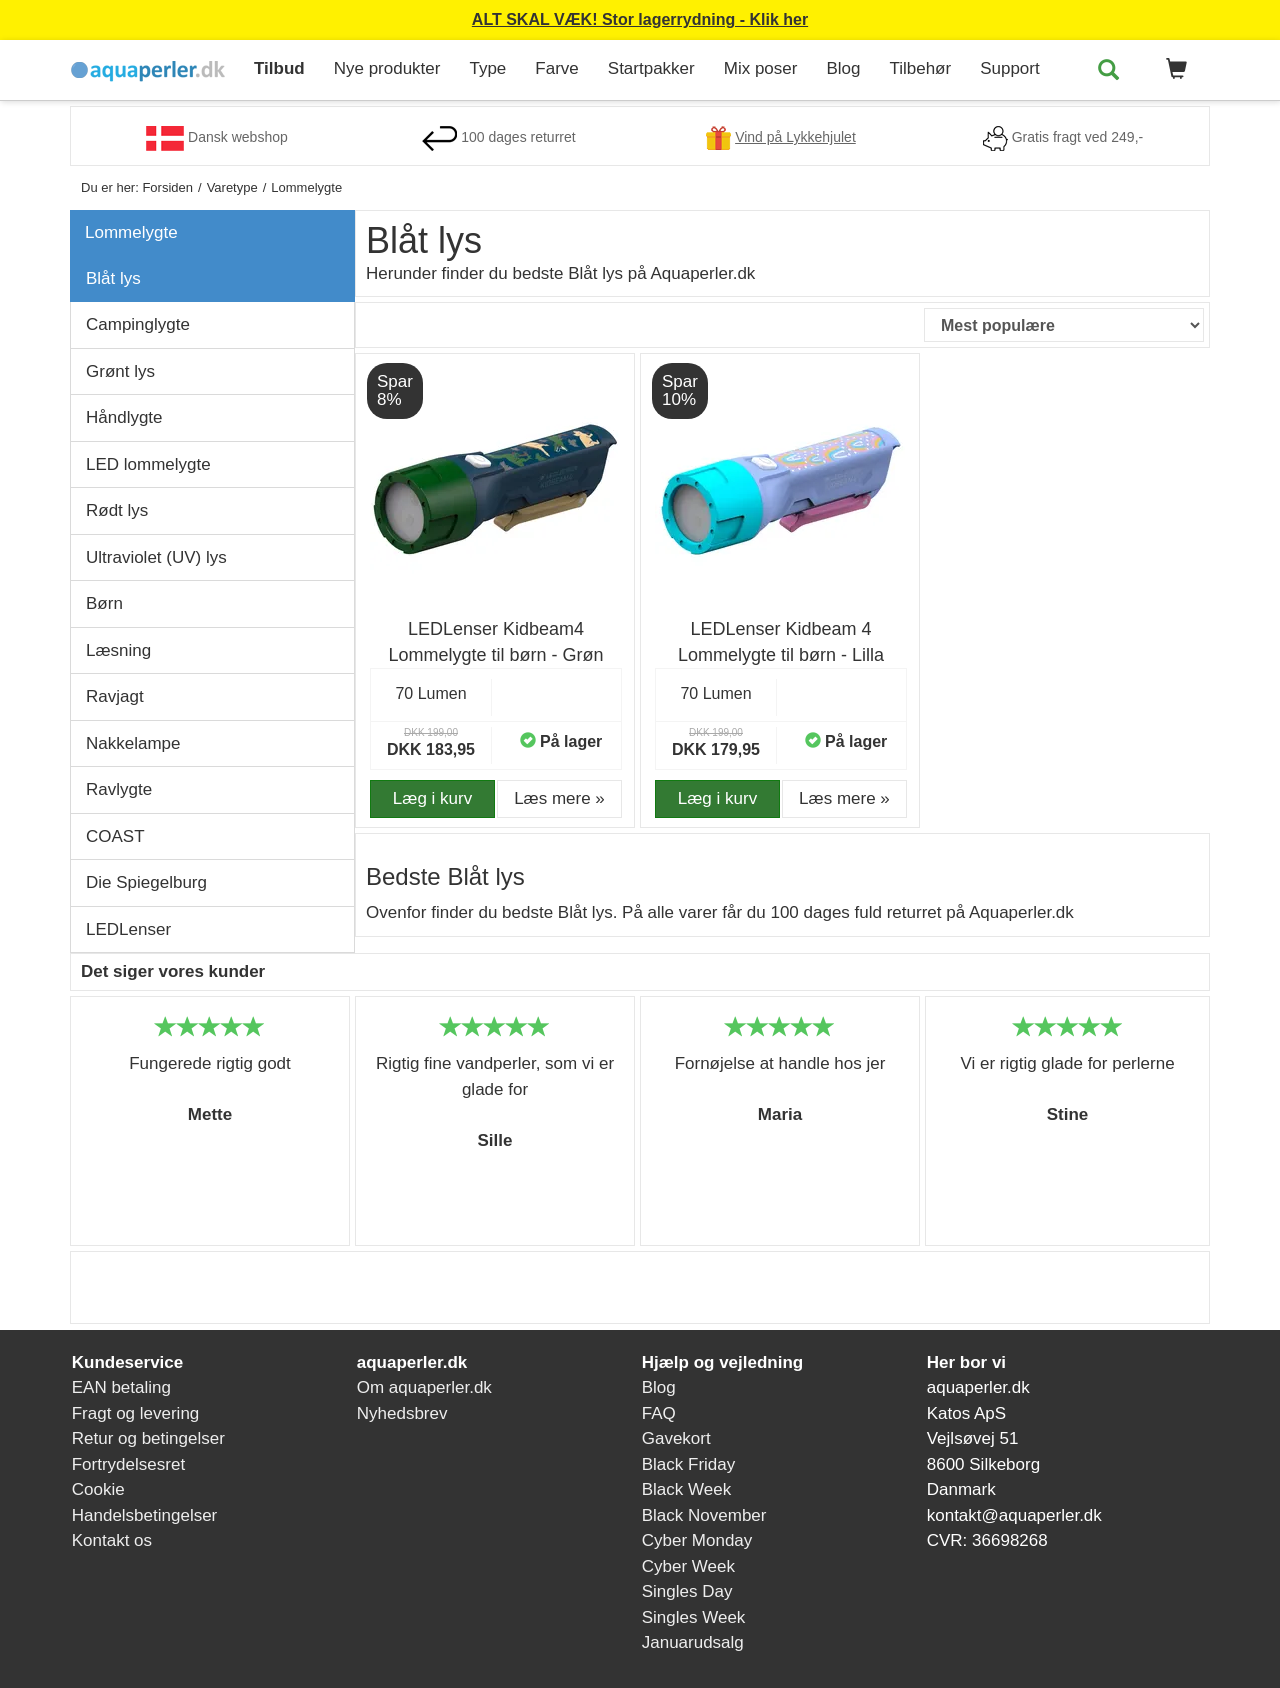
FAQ (659, 1413)
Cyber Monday (697, 1540)
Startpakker (651, 68)
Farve (556, 68)
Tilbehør (920, 68)
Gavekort (676, 1438)
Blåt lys (113, 278)
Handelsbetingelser (145, 1515)
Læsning (118, 650)
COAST (115, 836)
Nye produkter (387, 68)
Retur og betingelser (148, 1438)
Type (487, 68)
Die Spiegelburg (146, 882)
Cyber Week (688, 1566)
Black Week (686, 1489)
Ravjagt (115, 696)
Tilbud (279, 68)
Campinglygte (138, 324)
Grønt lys (120, 371)
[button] (1173, 70)
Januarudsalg (693, 1642)
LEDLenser (128, 929)
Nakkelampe (133, 743)
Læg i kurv (432, 798)
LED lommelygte (148, 464)
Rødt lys (117, 510)
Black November (704, 1515)
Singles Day (687, 1591)
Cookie (98, 1489)
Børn (104, 603)
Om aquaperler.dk (424, 1387)
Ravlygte (119, 789)
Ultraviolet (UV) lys (156, 557)
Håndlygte (124, 417)
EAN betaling (121, 1387)
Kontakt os (112, 1540)
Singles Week (694, 1617)
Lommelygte (131, 232)
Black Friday (689, 1464)
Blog (843, 68)
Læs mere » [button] (559, 798)
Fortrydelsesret (128, 1464)
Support (1010, 68)
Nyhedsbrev (402, 1413)
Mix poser (761, 68)
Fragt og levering (136, 1413)
